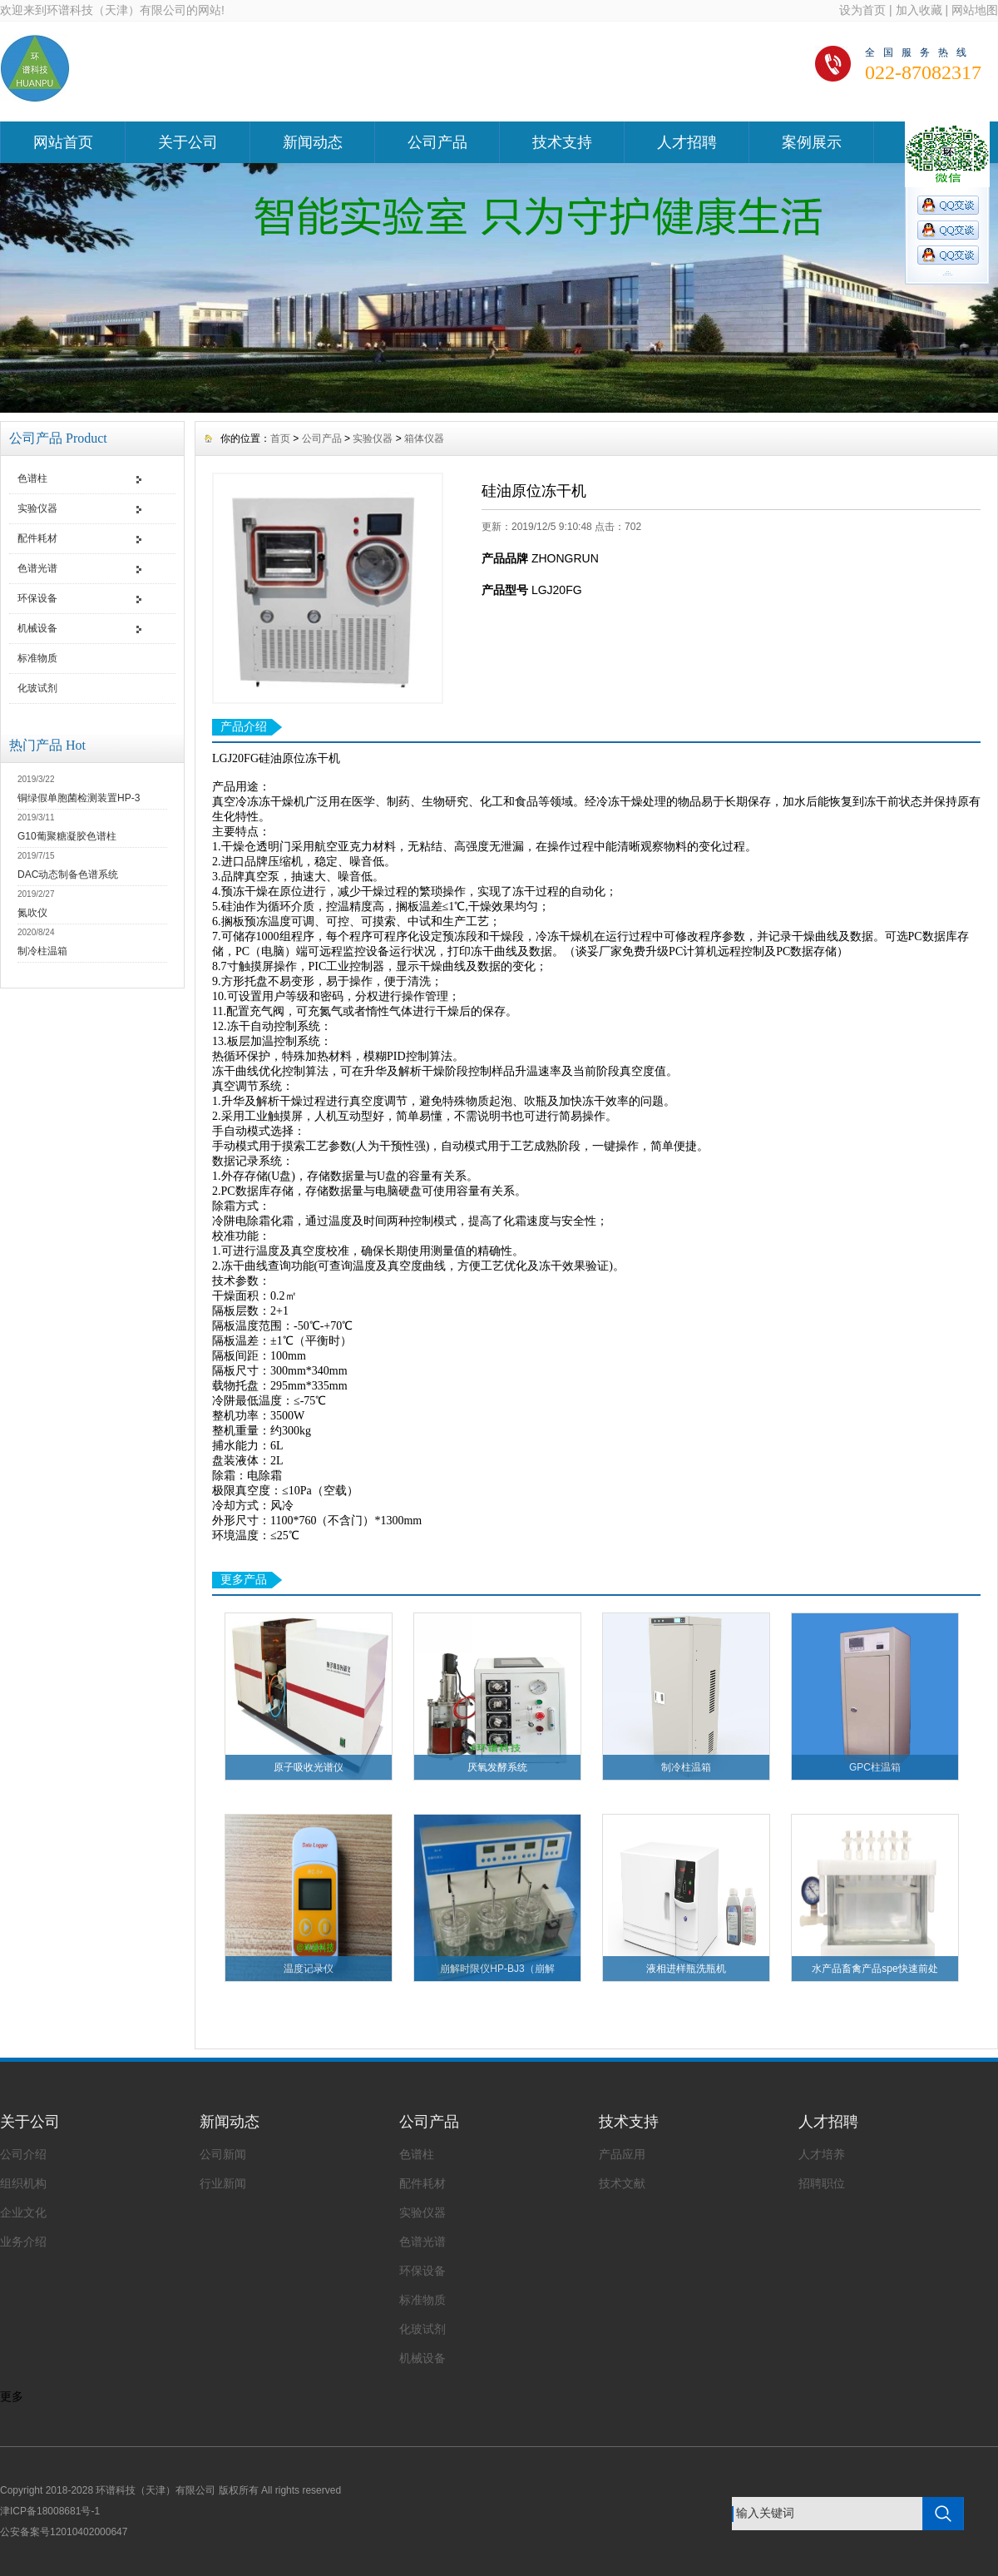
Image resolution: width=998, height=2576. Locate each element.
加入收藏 (919, 10)
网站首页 (63, 142)
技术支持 (562, 142)
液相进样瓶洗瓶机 (686, 1968)
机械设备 (37, 628)
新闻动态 (313, 142)
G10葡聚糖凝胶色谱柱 (66, 836)
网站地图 (974, 10)
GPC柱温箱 (875, 1767)
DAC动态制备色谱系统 (67, 874)
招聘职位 (821, 2183)
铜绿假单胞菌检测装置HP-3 (78, 798)
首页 (280, 438)
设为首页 (862, 10)
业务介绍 (23, 2241)
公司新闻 (223, 2154)
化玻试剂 (37, 688)
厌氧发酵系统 (497, 1767)
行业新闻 (223, 2183)
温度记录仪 (308, 1968)
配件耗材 (37, 538)
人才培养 (821, 2154)
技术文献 (622, 2183)
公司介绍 (23, 2154)
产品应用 (622, 2154)
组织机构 (23, 2183)
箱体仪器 (424, 438)
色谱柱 (32, 478)
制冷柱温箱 (42, 951)
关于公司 (188, 142)
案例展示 (812, 142)
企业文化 (23, 2212)
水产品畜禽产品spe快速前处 (874, 1968)
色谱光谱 (37, 568)
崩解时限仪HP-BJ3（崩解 (497, 1968)
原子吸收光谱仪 (308, 1767)
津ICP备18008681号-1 (50, 2511)
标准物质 (37, 658)
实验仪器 (37, 508)
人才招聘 (687, 142)
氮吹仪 (32, 913)
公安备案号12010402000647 (63, 2532)
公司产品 (437, 142)
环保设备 (37, 598)
